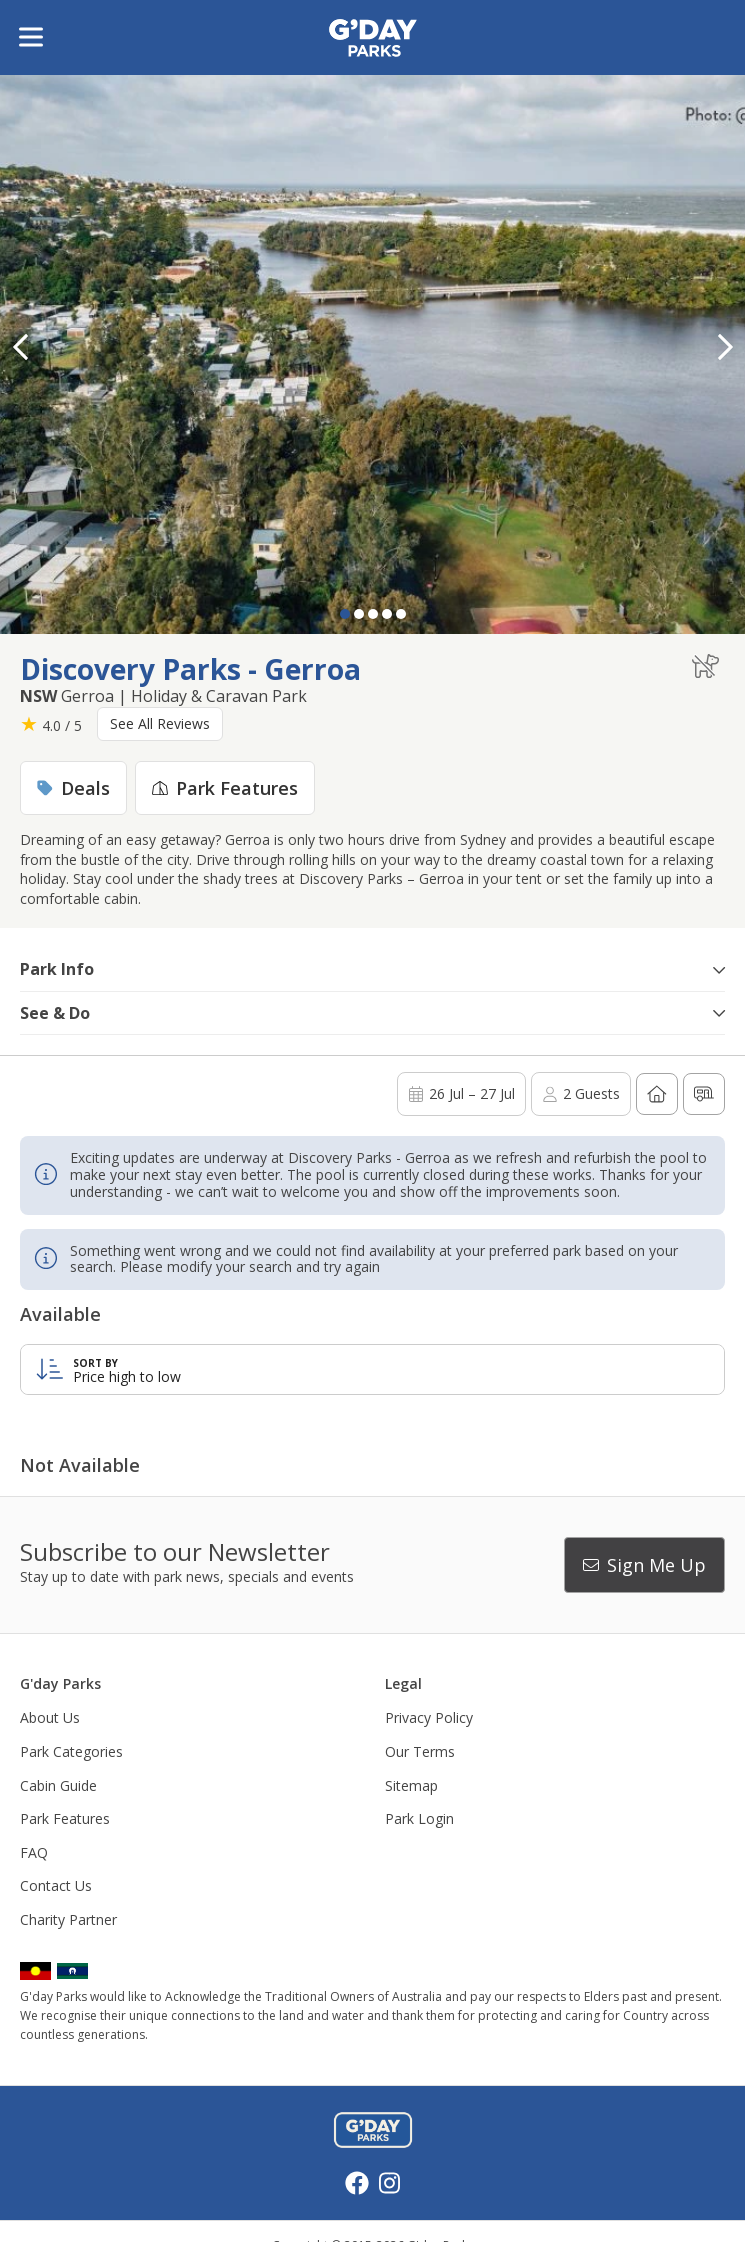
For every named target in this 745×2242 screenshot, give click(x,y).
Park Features (65, 1818)
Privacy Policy (429, 1717)
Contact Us (56, 1885)
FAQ (34, 1852)
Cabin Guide (58, 1785)
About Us (50, 1717)
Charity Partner (68, 1919)
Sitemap (411, 1785)
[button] (725, 347)
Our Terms (420, 1751)
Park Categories (71, 1751)
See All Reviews (160, 723)
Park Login (419, 1818)
